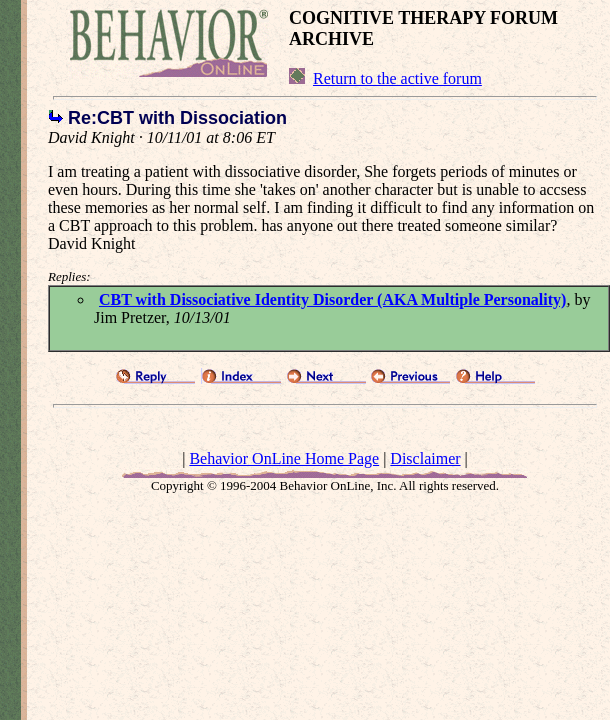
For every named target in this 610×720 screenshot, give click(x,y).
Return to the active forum (397, 78)
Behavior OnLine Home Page (284, 458)
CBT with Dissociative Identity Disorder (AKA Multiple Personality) (332, 299)
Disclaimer (425, 458)
